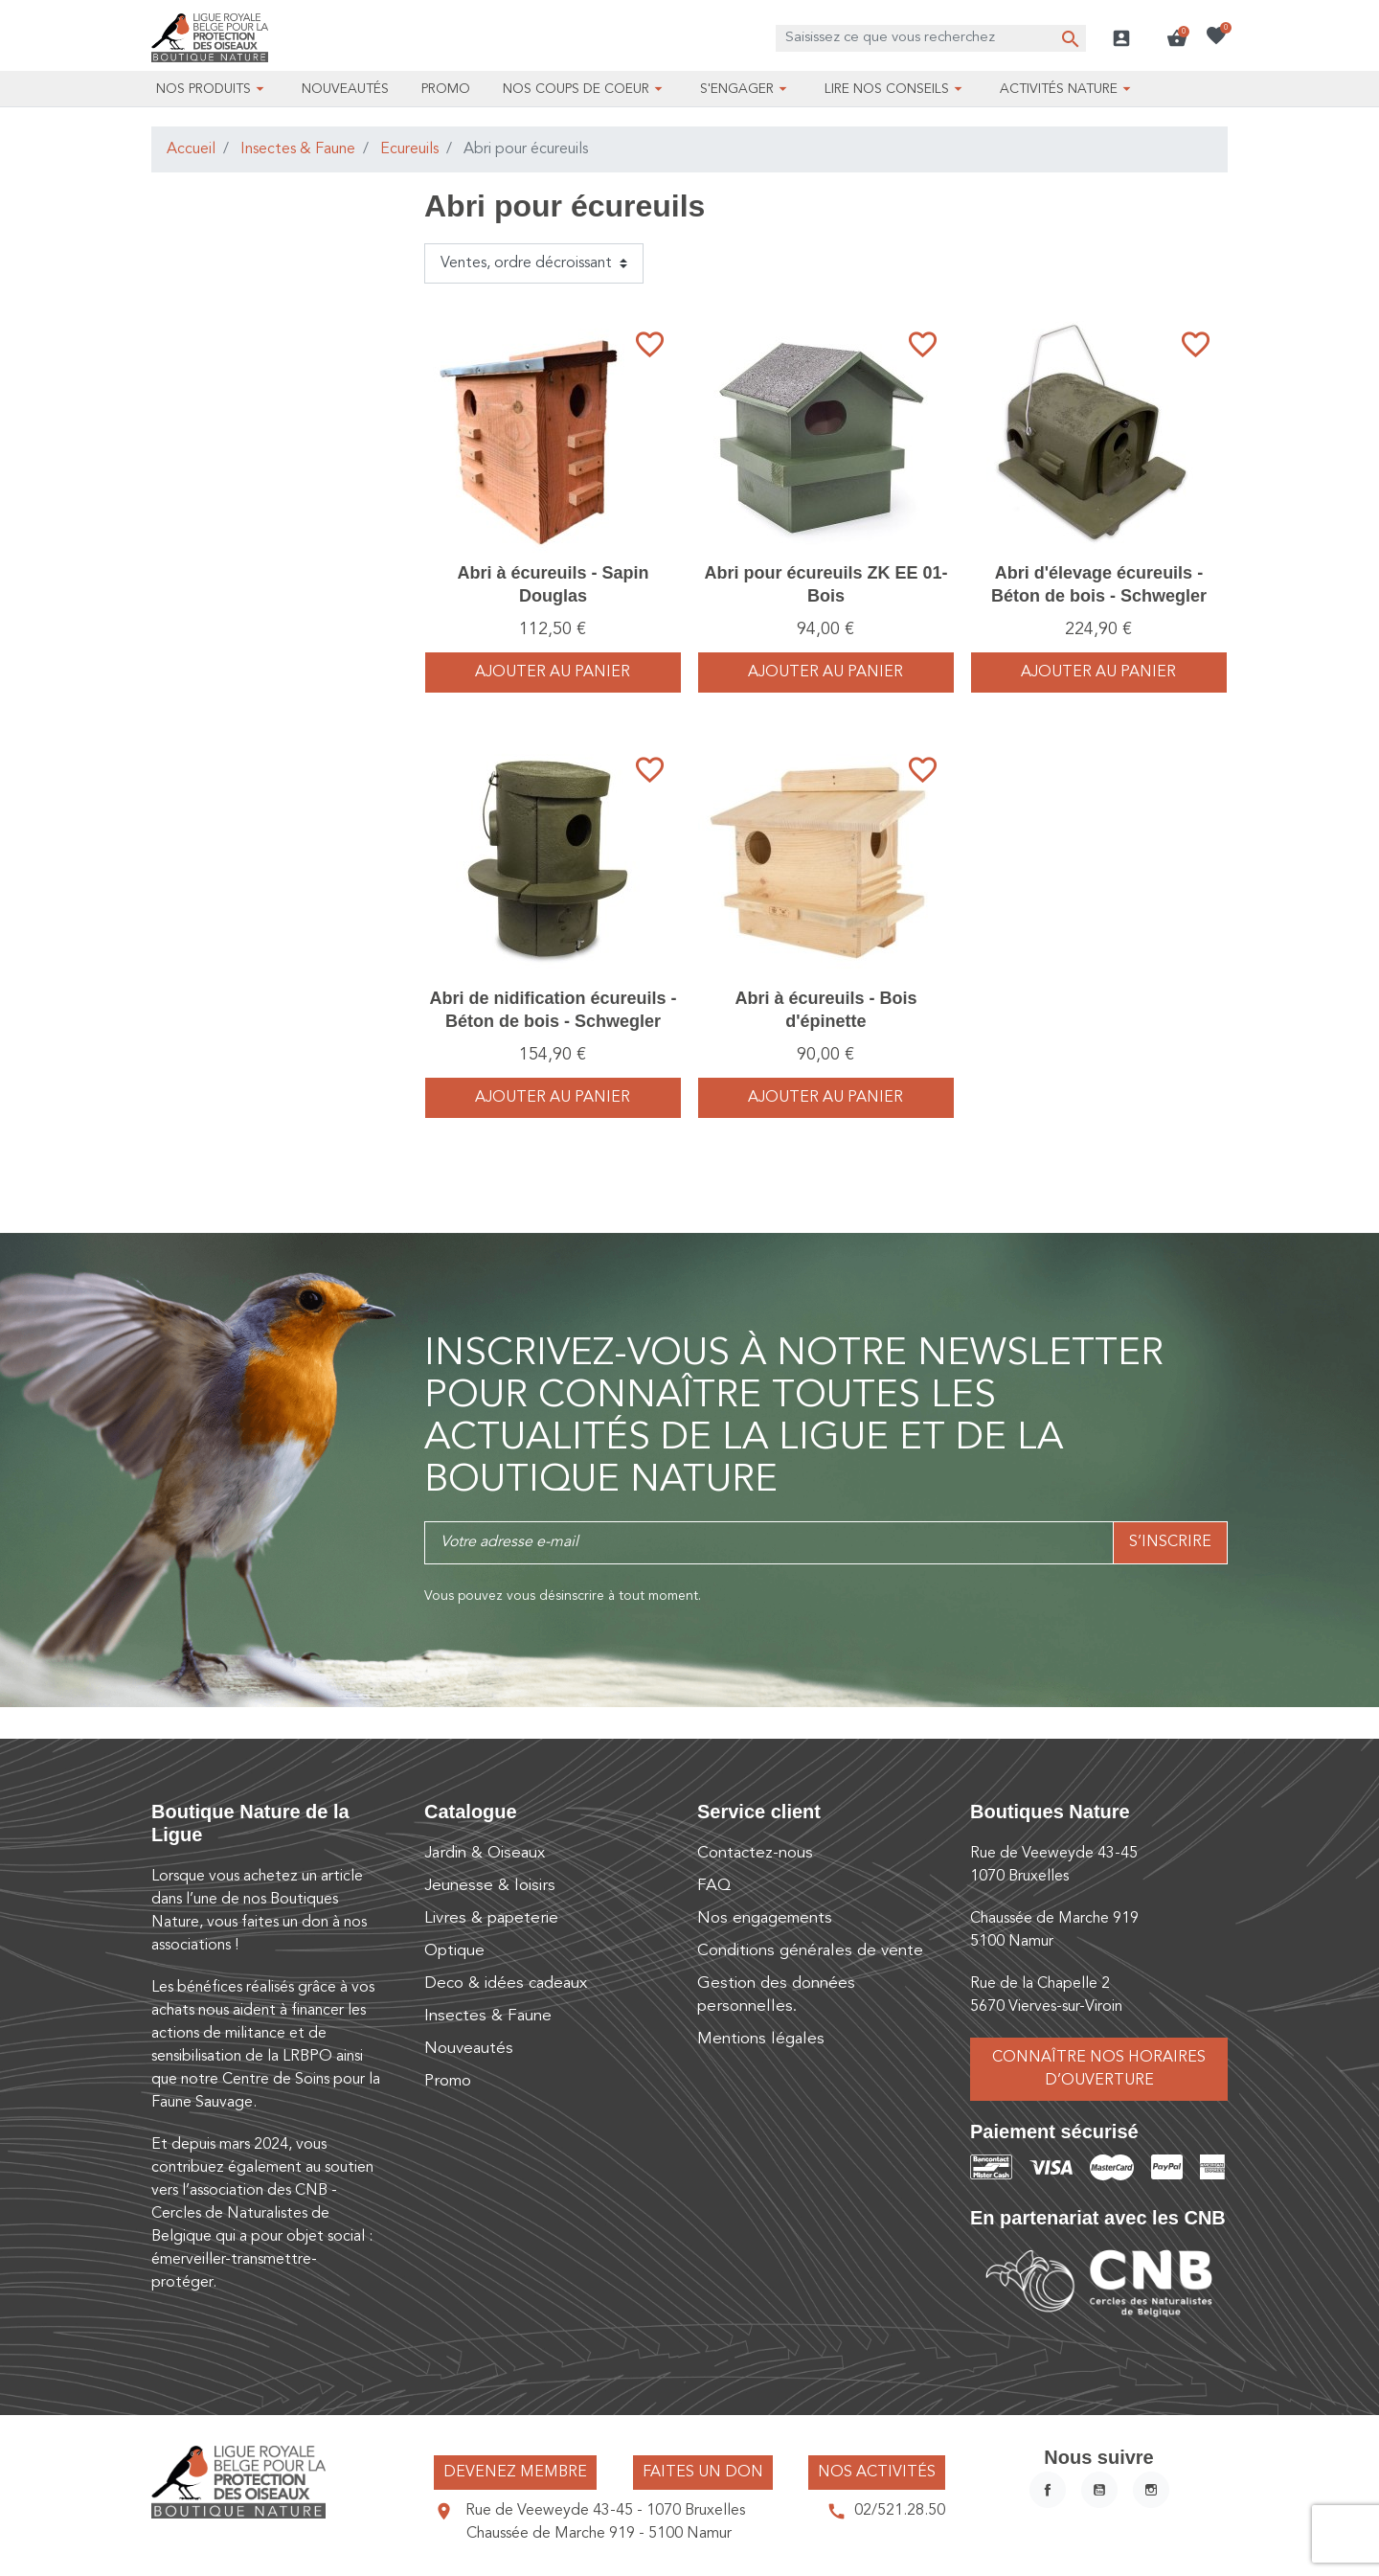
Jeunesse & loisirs (489, 1886)
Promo (447, 2081)
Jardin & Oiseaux (484, 1853)
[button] (1177, 38)
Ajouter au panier (552, 672)
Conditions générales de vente (810, 1951)
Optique (454, 1951)
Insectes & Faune (297, 149)
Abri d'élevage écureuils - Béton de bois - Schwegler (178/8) (1099, 595)
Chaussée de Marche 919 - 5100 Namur (599, 2534)
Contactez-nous (755, 1853)
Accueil (191, 149)
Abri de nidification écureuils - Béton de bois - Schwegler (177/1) (552, 1021)
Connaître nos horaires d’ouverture (1099, 2069)
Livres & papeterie (491, 1918)
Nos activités (877, 2472)
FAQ (714, 1886)
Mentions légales (761, 2039)
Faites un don (703, 2472)
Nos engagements (764, 1918)
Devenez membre (515, 2472)
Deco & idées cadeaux (505, 1983)
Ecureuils (409, 149)
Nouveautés (468, 2048)
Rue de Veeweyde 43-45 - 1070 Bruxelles (605, 2511)
